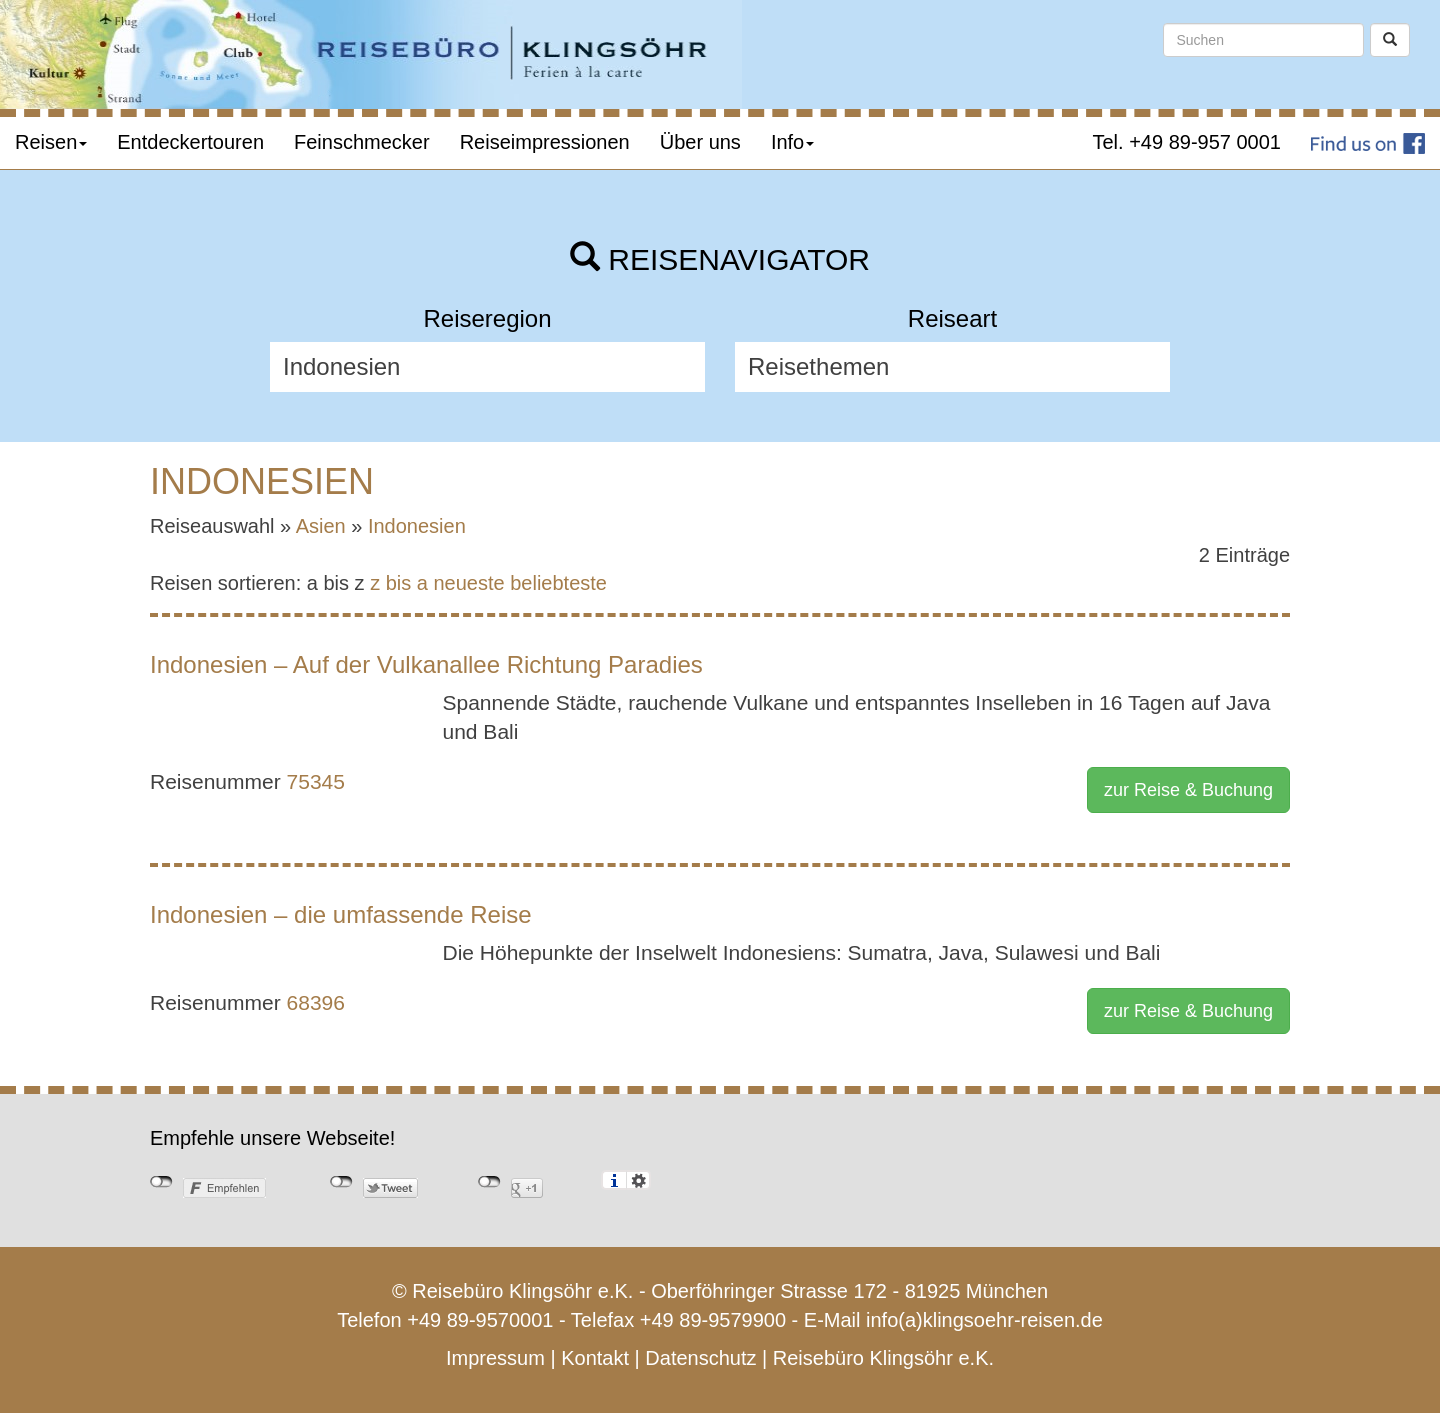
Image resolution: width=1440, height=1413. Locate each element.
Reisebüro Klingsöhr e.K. (883, 1358)
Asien (321, 526)
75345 (316, 781)
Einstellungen (638, 1180)
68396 (316, 1002)
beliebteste (558, 583)
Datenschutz (700, 1358)
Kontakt (595, 1358)
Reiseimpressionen (545, 142)
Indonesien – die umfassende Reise (341, 914)
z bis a (399, 583)
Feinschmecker (362, 142)
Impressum (495, 1358)
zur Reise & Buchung (1188, 790)
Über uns (700, 142)
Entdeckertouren (190, 142)
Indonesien (417, 526)
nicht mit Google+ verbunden (489, 1182)
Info (792, 142)
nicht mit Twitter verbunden (341, 1182)
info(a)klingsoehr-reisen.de (984, 1320)
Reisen (51, 142)
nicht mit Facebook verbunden (161, 1182)
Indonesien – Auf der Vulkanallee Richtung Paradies (426, 664)
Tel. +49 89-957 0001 (1187, 142)
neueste (469, 583)
